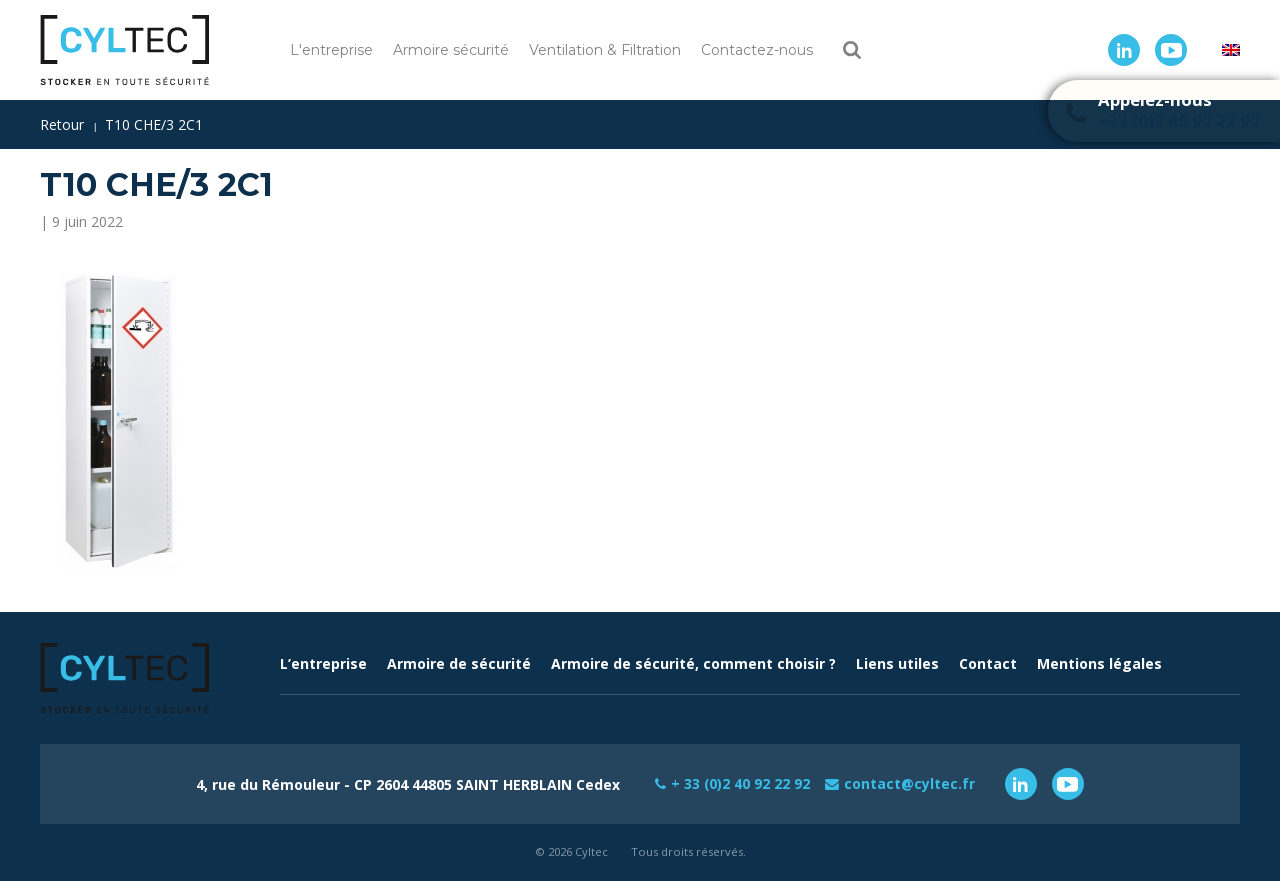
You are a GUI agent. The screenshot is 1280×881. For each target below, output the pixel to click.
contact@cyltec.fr (910, 783)
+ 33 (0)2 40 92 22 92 (741, 783)
